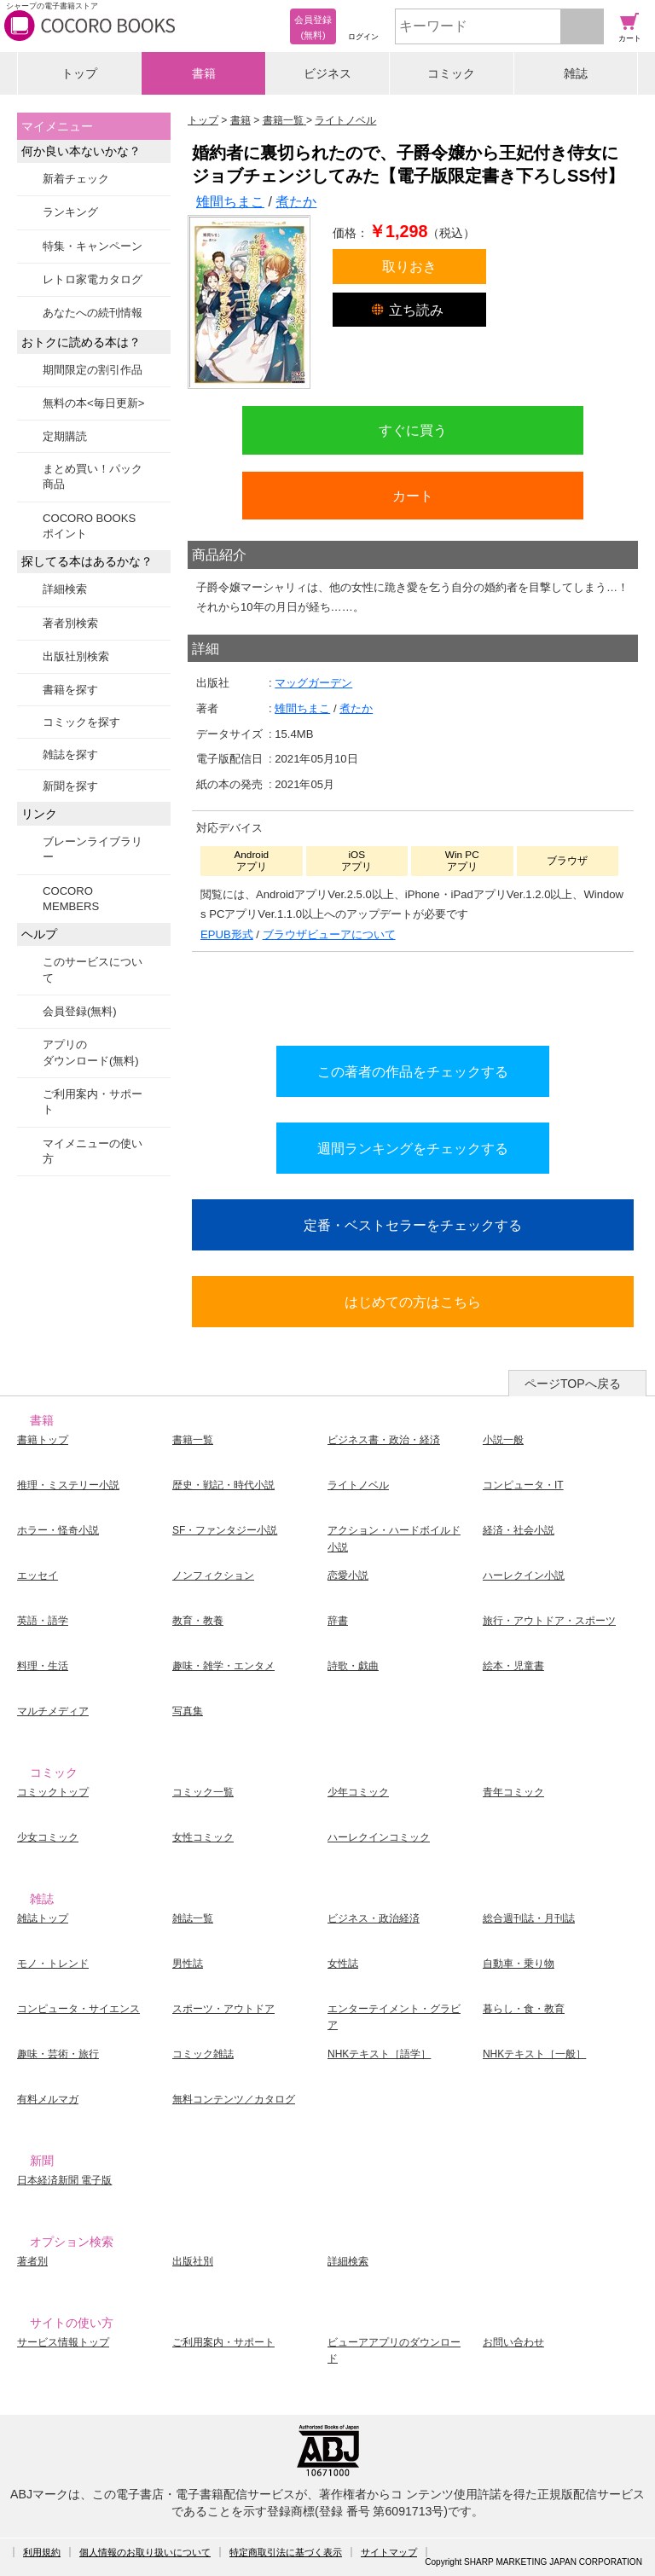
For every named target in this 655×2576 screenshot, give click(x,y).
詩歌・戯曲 (353, 1666)
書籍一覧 (192, 1440)
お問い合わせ (513, 2342)
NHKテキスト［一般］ (534, 2054)
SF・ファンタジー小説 (224, 1530)
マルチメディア (53, 1711)
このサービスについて (92, 969)
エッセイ (37, 1575)
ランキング (70, 212)
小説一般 (503, 1440)
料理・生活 (42, 1666)
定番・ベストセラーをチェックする (413, 1225)
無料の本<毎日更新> (93, 403)
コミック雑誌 (203, 2054)
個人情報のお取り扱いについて (145, 2552)
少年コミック (358, 1792)
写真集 (187, 1711)
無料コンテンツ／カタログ (233, 2099)
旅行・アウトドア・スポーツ (549, 1621)
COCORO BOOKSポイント (89, 526)
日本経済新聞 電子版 (64, 2180)
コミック (451, 73)
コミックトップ (53, 1792)
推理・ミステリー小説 (68, 1485)
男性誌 (187, 1964)
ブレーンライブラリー (92, 849)
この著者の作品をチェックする (412, 1071)
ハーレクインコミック (379, 1837)
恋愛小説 (348, 1575)
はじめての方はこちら (413, 1301)
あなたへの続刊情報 (92, 312)
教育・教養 (197, 1621)
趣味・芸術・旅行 (58, 2054)
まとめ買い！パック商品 (92, 476)
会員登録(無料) (80, 1011)
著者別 (32, 2261)
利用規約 (42, 2552)
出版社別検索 (76, 656)
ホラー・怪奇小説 (58, 1530)
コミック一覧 (203, 1792)
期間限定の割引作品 (92, 369)
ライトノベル (358, 1485)
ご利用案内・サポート (92, 1102)
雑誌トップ (42, 1918)
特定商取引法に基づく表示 (285, 2552)
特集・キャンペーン (92, 246)
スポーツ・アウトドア (223, 2009)
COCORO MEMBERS (71, 899)
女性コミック (203, 1837)
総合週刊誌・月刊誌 (529, 1918)
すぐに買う (413, 430)
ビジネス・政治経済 (374, 1918)
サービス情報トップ (63, 2342)
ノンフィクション (213, 1575)
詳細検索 (65, 589)
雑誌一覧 (192, 1918)
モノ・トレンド (53, 1964)
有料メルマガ (47, 2099)
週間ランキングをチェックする (412, 1148)
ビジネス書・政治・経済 (384, 1440)
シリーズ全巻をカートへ (413, 994)
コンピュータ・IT (523, 1485)
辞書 (338, 1621)
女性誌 (343, 1964)
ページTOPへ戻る (573, 1383)
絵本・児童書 (513, 1666)
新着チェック (76, 178)
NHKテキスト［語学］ (379, 2054)
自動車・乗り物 (518, 1964)
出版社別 (192, 2261)
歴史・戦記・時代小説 (223, 1485)
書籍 (204, 73)
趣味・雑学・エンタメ (223, 1666)
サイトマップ (389, 2552)
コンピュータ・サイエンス (78, 2009)
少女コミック (47, 1837)
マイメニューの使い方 (92, 1151)
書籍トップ (42, 1440)
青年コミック (513, 1792)
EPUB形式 (226, 934)
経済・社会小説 (518, 1530)
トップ (79, 73)
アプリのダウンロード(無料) (91, 1052)
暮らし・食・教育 (524, 2009)
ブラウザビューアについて (329, 934)
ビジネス (327, 73)
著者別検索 (70, 623)
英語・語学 (42, 1621)
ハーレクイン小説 (524, 1575)
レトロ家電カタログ (92, 279)
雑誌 (576, 73)
